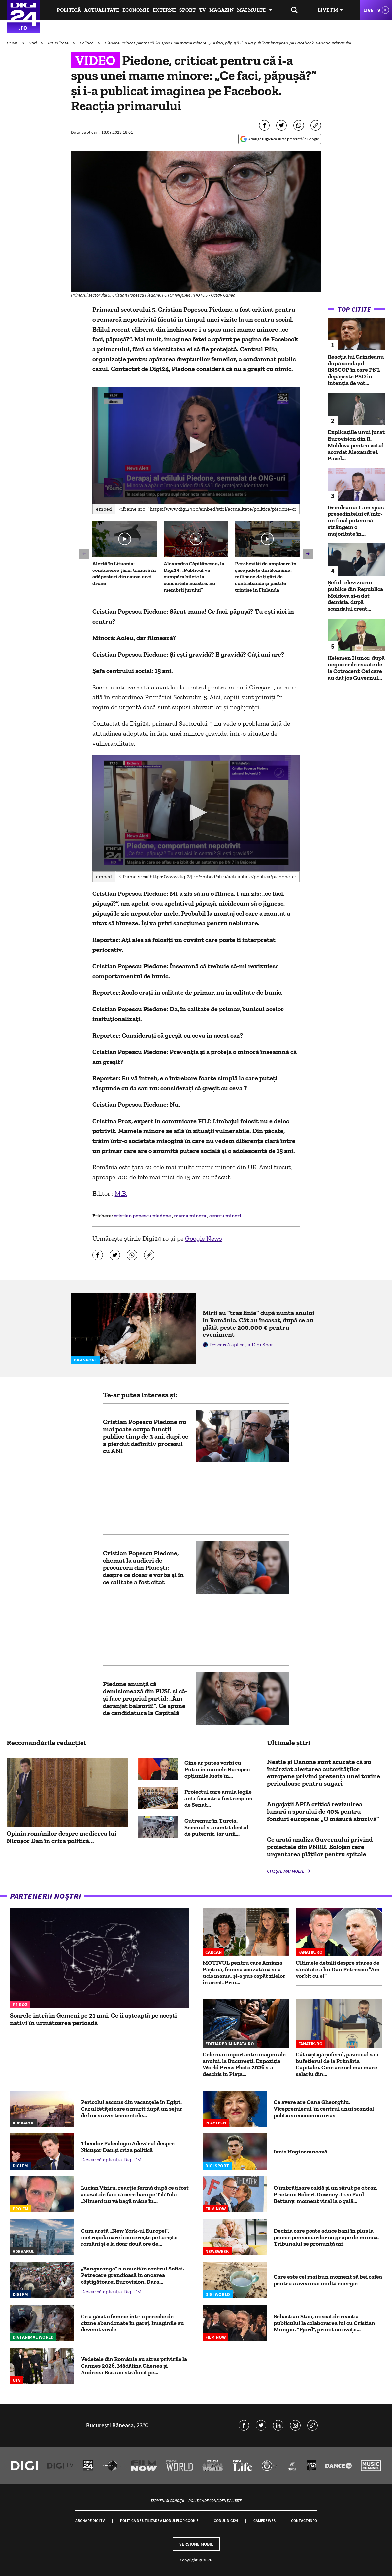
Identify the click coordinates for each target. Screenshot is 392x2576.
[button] (196, 444)
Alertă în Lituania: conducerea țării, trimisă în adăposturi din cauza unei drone (124, 573)
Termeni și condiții (167, 2500)
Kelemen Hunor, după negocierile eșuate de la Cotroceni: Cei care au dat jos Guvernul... (356, 667)
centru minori (225, 1216)
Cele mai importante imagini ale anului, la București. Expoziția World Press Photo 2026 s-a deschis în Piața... (244, 2064)
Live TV (371, 10)
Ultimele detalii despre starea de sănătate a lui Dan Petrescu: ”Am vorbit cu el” (338, 1969)
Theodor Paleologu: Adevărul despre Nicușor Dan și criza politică (128, 2146)
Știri (33, 43)
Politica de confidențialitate (215, 2500)
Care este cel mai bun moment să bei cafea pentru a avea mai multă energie (328, 2280)
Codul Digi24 (226, 2520)
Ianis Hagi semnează (300, 2151)
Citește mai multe (286, 1871)
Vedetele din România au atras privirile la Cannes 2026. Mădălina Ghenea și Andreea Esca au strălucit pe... (134, 2366)
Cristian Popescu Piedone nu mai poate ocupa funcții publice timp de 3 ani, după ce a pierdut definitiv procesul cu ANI (145, 1436)
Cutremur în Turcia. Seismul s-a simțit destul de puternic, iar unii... (216, 1827)
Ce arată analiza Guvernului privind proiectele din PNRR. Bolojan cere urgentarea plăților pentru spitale (320, 1846)
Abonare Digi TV (90, 2520)
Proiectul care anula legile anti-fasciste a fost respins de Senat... (218, 1798)
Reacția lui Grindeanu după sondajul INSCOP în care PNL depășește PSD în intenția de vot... (356, 370)
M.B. (121, 1193)
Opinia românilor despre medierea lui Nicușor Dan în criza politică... (61, 1837)
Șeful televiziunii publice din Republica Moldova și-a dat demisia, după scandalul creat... (355, 595)
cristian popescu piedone (143, 1216)
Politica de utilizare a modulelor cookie (159, 2520)
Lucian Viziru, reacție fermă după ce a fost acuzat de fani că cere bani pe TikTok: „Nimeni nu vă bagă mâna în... (135, 2194)
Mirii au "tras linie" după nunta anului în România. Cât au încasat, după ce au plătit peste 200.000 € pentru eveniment (258, 1323)
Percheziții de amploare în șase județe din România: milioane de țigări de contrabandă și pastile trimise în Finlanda (265, 576)
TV (202, 10)
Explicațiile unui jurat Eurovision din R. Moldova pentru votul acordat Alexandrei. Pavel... (356, 445)
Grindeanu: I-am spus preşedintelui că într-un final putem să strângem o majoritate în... (356, 520)
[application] (196, 445)
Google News (203, 1238)
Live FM (328, 10)
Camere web (264, 2520)
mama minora (190, 1216)
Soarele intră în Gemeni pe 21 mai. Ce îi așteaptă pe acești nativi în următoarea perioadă (93, 2019)
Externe (164, 10)
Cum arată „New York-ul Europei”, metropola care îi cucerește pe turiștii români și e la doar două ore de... (129, 2237)
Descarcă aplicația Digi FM (111, 2159)
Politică (69, 10)
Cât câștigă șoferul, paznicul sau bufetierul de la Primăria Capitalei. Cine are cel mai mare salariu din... (337, 2064)
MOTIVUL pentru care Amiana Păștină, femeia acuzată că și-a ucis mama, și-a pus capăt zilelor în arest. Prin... (244, 1972)
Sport (187, 10)
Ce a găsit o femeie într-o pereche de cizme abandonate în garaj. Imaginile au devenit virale (132, 2323)
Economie (135, 10)
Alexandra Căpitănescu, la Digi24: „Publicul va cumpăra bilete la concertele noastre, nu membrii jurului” (194, 576)
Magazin (221, 10)
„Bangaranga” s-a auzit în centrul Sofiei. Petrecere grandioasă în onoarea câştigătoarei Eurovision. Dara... (132, 2275)
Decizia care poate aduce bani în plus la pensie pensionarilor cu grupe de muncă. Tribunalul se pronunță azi (326, 2237)
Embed (104, 509)
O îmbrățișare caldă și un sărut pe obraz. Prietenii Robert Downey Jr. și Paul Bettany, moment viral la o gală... (325, 2194)
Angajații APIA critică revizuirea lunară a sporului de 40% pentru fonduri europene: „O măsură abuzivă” (323, 1811)
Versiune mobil (196, 2544)
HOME (13, 43)
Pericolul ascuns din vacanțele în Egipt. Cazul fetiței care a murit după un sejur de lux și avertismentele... (131, 2108)
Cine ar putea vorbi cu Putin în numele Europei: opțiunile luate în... (217, 1769)
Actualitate (101, 10)
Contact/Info (304, 2520)
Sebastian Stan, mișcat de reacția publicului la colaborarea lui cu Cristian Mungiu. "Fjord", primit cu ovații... (324, 2323)
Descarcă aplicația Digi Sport (242, 1344)
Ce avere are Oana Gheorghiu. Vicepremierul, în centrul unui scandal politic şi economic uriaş (324, 2108)
